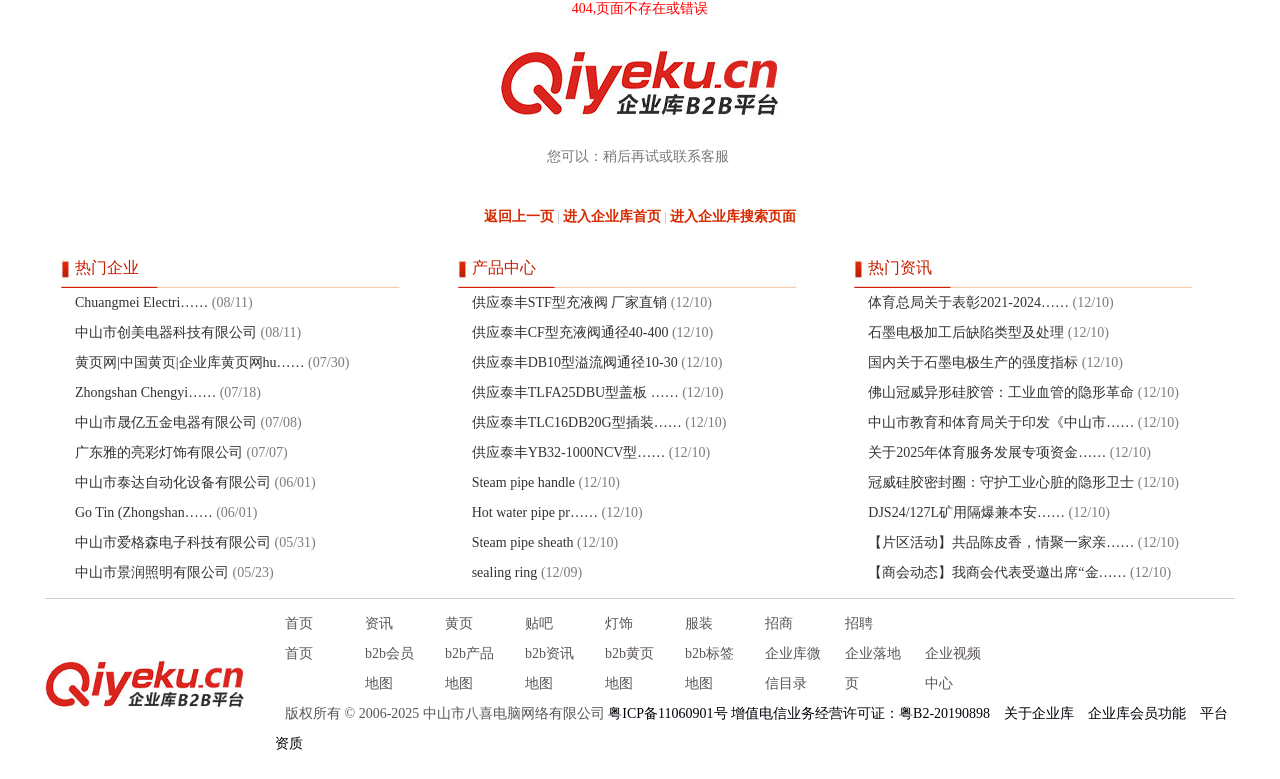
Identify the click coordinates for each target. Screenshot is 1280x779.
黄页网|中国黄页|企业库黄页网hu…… (190, 362)
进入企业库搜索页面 (733, 216)
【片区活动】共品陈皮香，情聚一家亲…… (1001, 542)
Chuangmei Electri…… (141, 302)
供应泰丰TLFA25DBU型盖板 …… (575, 392)
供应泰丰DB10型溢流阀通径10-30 (575, 362)
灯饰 (619, 623)
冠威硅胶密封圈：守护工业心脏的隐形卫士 (1001, 482)
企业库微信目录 (793, 668)
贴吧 (539, 623)
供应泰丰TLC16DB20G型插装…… (577, 422)
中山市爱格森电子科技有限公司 (173, 542)
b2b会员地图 (389, 668)
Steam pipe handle (523, 482)
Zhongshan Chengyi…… (145, 392)
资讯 (379, 623)
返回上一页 (519, 216)
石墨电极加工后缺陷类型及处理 (966, 332)
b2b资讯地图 (549, 668)
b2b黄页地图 (629, 668)
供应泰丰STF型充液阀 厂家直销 (571, 302)
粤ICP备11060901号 (667, 713)
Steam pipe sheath (523, 542)
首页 (299, 623)
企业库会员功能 (1137, 713)
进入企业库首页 (612, 216)
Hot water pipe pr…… (535, 512)
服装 (699, 623)
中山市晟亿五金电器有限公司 (166, 422)
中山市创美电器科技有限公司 (166, 332)
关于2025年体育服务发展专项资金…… (987, 452)
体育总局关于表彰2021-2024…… (968, 302)
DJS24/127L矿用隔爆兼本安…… (966, 512)
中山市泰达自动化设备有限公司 (173, 482)
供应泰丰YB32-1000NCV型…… (569, 452)
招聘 (859, 623)
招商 (779, 623)
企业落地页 (873, 668)
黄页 (459, 623)
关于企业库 (1039, 713)
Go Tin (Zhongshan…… (144, 512)
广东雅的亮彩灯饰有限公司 (159, 452)
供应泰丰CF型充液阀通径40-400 (570, 332)
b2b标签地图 (709, 668)
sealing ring (505, 572)
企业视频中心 (953, 668)
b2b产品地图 (469, 668)
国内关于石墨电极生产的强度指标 (973, 362)
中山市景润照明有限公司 (152, 572)
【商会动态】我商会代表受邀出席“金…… (997, 572)
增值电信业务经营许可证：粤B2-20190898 (860, 713)
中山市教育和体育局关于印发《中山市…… (1001, 422)
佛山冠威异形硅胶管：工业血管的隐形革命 (1001, 392)
